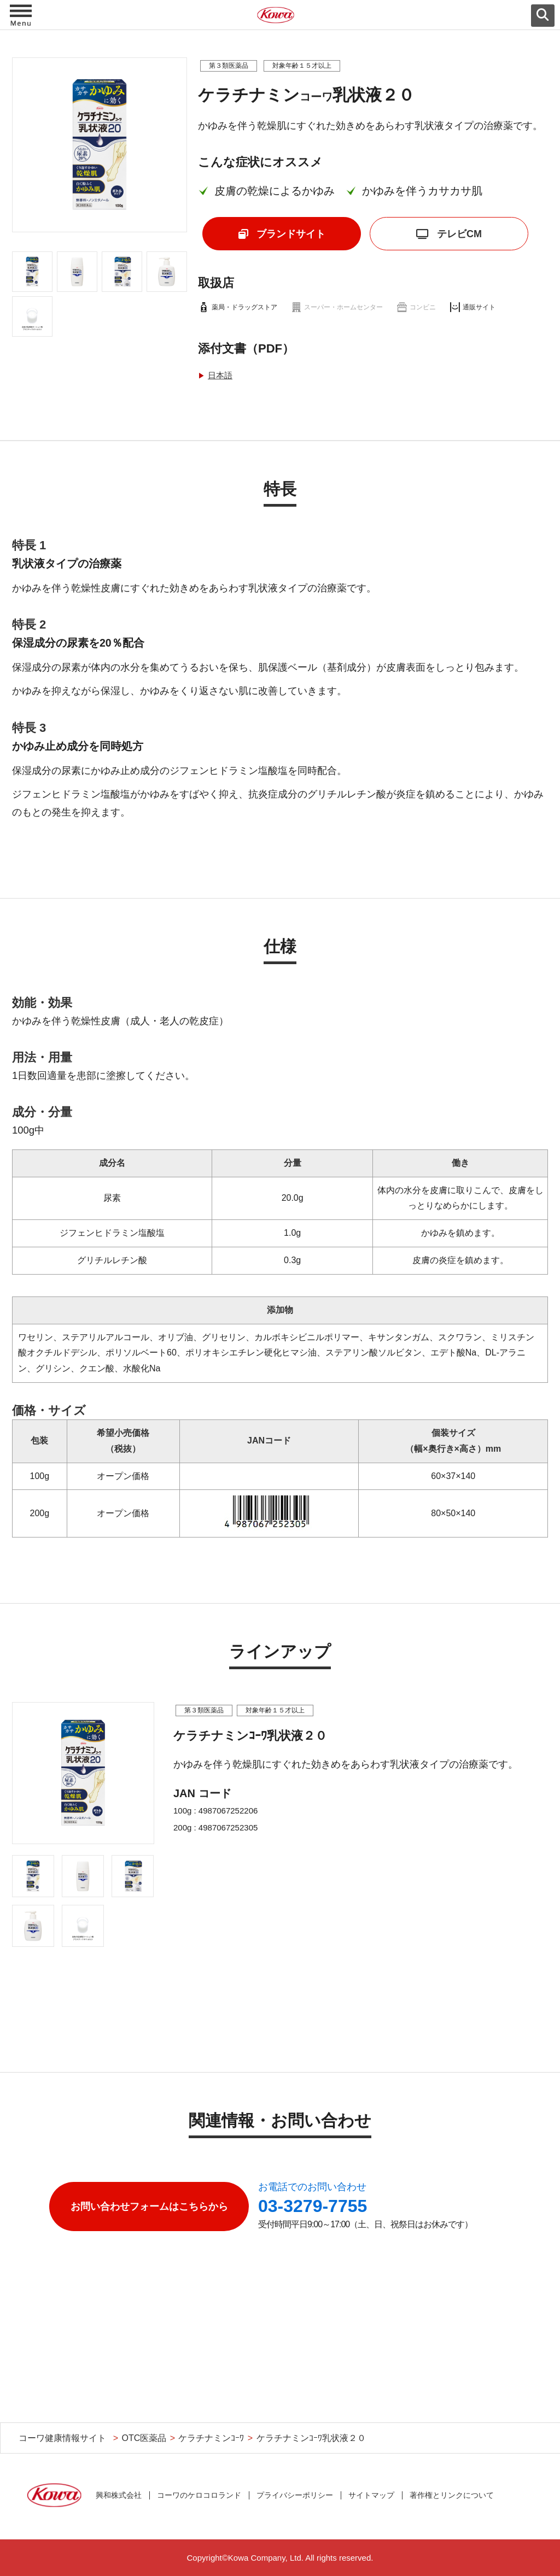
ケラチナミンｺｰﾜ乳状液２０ (311, 2438)
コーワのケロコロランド (199, 2495)
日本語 (220, 375)
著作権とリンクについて (452, 2495)
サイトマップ (371, 2495)
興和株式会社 (119, 2495)
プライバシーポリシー (294, 2495)
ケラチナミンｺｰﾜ (211, 2438)
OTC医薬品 (143, 2438)
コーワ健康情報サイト (62, 2438)
